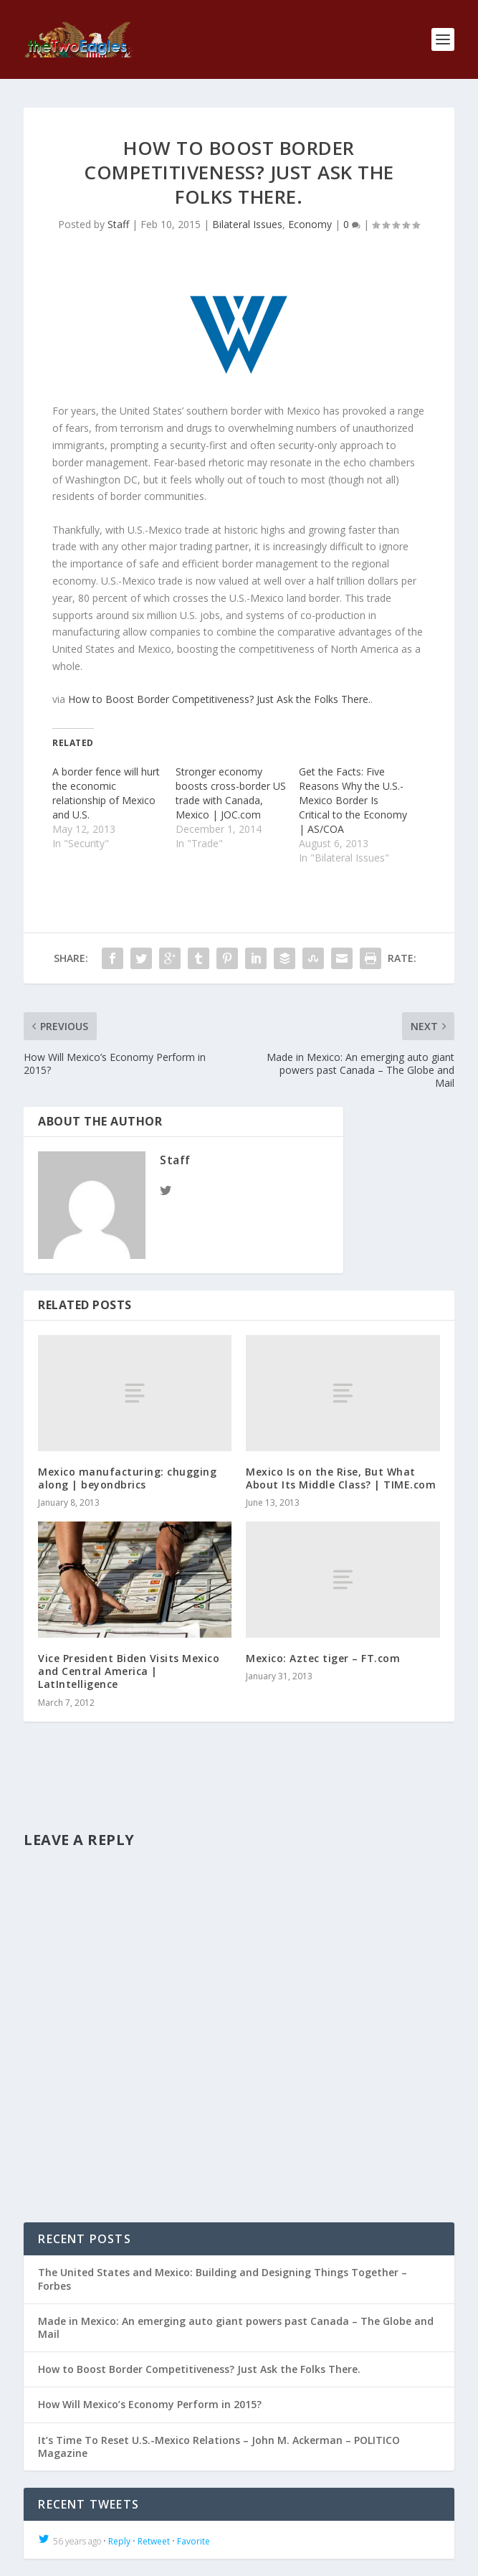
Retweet (154, 2541)
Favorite (193, 2541)
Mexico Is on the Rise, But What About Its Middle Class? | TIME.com (341, 1478)
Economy (310, 224)
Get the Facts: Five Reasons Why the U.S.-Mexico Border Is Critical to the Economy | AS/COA (353, 800)
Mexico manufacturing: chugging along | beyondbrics (127, 1478)
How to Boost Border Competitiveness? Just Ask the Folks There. (219, 699)
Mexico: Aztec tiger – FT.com (323, 1658)
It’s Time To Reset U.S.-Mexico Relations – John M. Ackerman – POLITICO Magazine (219, 2446)
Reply (119, 2541)
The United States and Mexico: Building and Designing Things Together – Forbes (222, 2278)
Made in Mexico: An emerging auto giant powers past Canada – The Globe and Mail (236, 2327)
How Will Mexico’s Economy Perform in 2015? (150, 2404)
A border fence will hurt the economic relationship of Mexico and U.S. (106, 793)
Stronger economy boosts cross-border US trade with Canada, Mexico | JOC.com (231, 793)
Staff (118, 224)
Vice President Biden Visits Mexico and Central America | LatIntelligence (128, 1671)
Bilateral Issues (247, 224)
